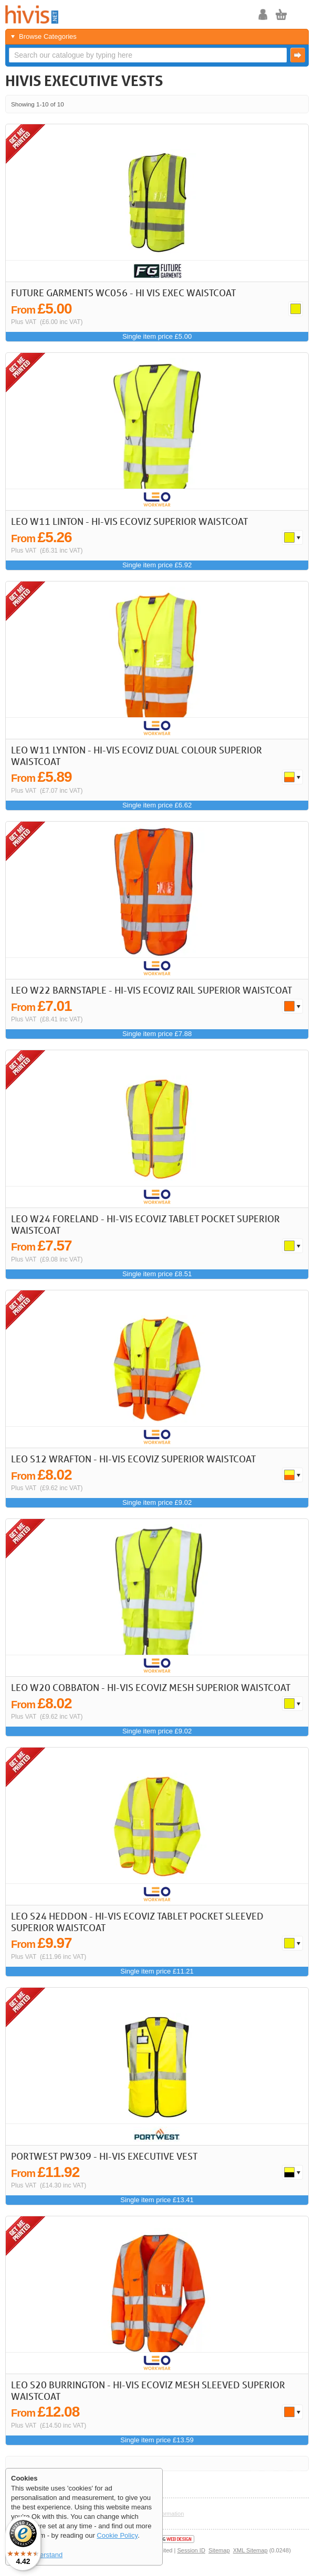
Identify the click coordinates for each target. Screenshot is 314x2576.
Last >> (297, 104)
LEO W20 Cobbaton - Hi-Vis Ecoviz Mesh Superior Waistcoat (150, 1687)
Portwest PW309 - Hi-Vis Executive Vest (104, 2156)
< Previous (269, 104)
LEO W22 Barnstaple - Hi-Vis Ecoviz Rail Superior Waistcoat (151, 990)
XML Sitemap (250, 2550)
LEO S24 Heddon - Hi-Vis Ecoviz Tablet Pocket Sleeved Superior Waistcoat (137, 1921)
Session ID (191, 2550)
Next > (283, 104)
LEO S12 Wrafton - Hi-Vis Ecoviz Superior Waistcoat (133, 1458)
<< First (255, 104)
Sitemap (219, 2550)
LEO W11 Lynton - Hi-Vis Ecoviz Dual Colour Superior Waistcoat (136, 755)
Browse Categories (48, 36)
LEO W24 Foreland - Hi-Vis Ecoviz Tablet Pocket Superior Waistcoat (145, 1224)
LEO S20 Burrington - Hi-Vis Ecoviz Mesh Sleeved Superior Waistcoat (148, 2390)
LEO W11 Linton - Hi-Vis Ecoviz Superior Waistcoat (129, 521)
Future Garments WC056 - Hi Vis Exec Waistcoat (123, 292)
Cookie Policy (117, 2535)
